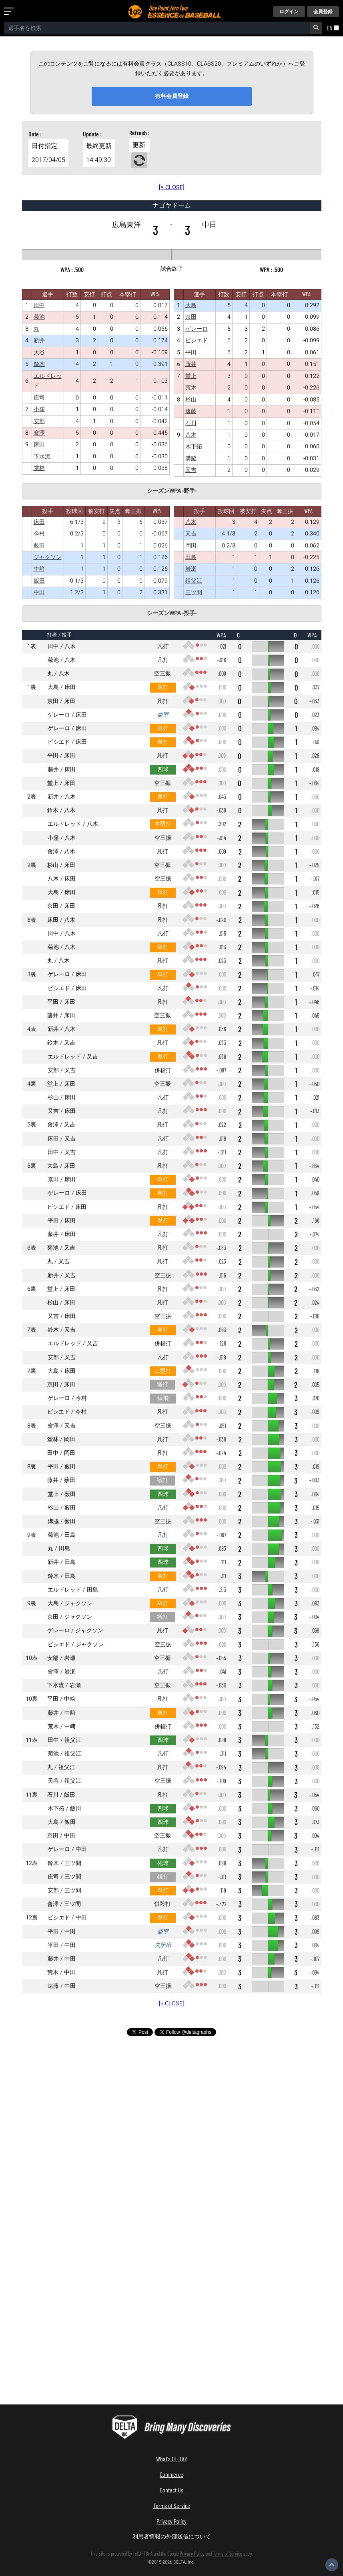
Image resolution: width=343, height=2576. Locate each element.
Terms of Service (171, 2505)
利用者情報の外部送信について (171, 2536)
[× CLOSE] (172, 187)
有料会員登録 (172, 96)
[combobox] (157, 28)
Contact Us (171, 2490)
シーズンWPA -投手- (172, 613)
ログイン (289, 11)
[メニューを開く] (10, 11)
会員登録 (323, 11)
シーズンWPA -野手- (172, 491)
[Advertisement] (171, 2112)
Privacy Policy (171, 2521)
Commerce (171, 2474)
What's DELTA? (171, 2458)
